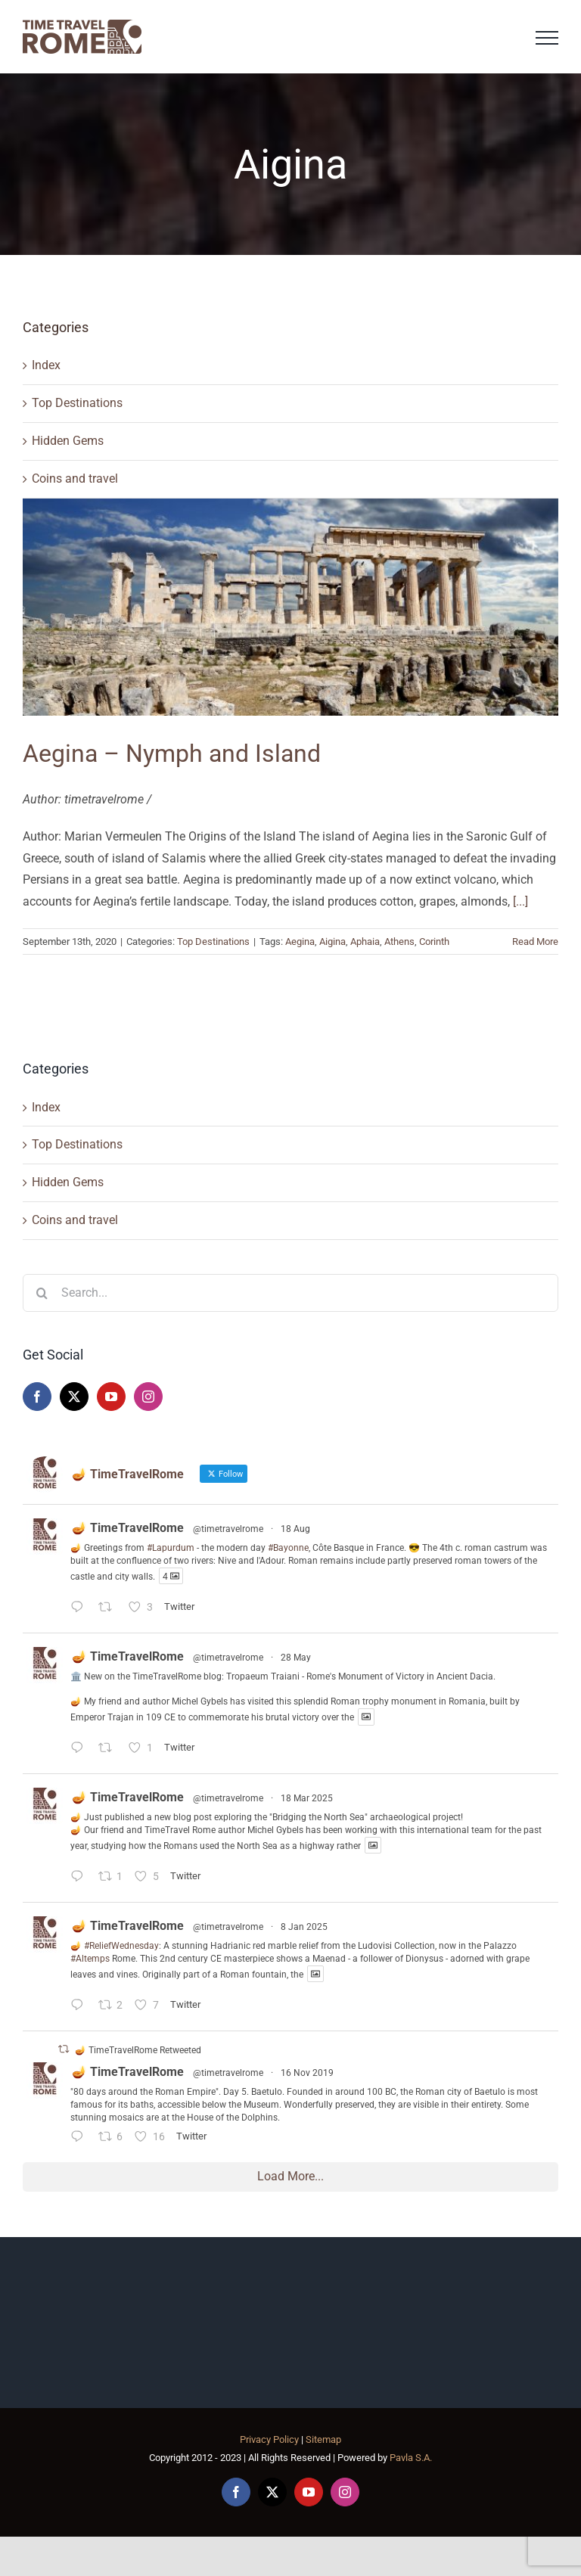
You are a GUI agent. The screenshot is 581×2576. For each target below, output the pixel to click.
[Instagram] (148, 1396)
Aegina (300, 941)
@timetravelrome (228, 1529)
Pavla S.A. (411, 2457)
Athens (399, 941)
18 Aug (295, 1529)
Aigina (332, 941)
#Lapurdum (170, 1548)
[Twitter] (74, 1396)
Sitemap (323, 2439)
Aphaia (365, 941)
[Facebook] (37, 1396)
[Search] (42, 1293)
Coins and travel (75, 478)
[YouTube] (111, 1396)
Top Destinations (77, 403)
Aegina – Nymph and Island (172, 753)
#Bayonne (288, 1548)
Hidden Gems (68, 440)
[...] (520, 901)
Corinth (434, 941)
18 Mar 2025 (307, 1798)
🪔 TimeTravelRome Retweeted (138, 2050)
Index (46, 365)
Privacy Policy (269, 2439)
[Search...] (290, 1293)
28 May (296, 1657)
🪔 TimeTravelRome (128, 1528)
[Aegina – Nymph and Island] (290, 607)
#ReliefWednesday (121, 1946)
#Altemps (90, 1958)
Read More (535, 941)
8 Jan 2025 (304, 1927)
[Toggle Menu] (547, 38)
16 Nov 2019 (307, 2073)
